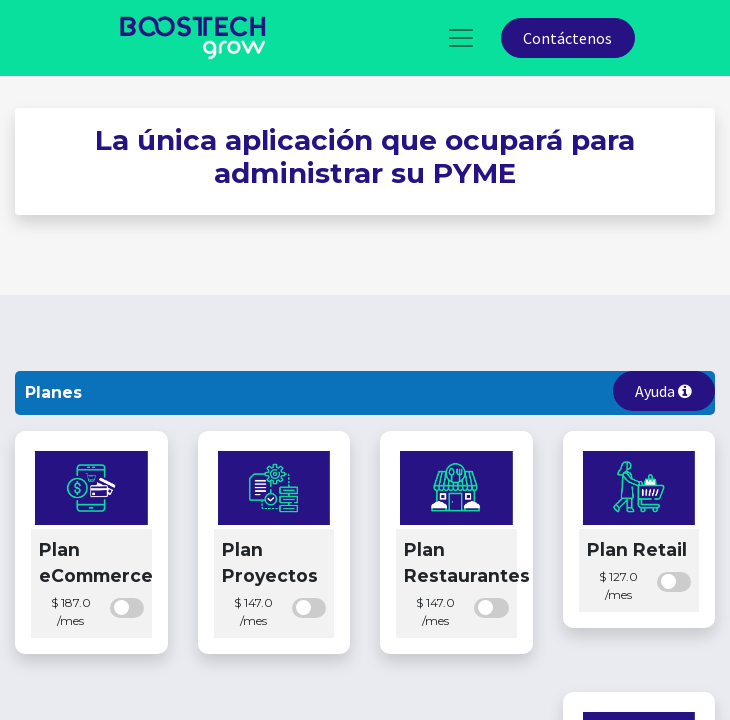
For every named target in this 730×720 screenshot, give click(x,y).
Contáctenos (567, 38)
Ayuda (663, 391)
